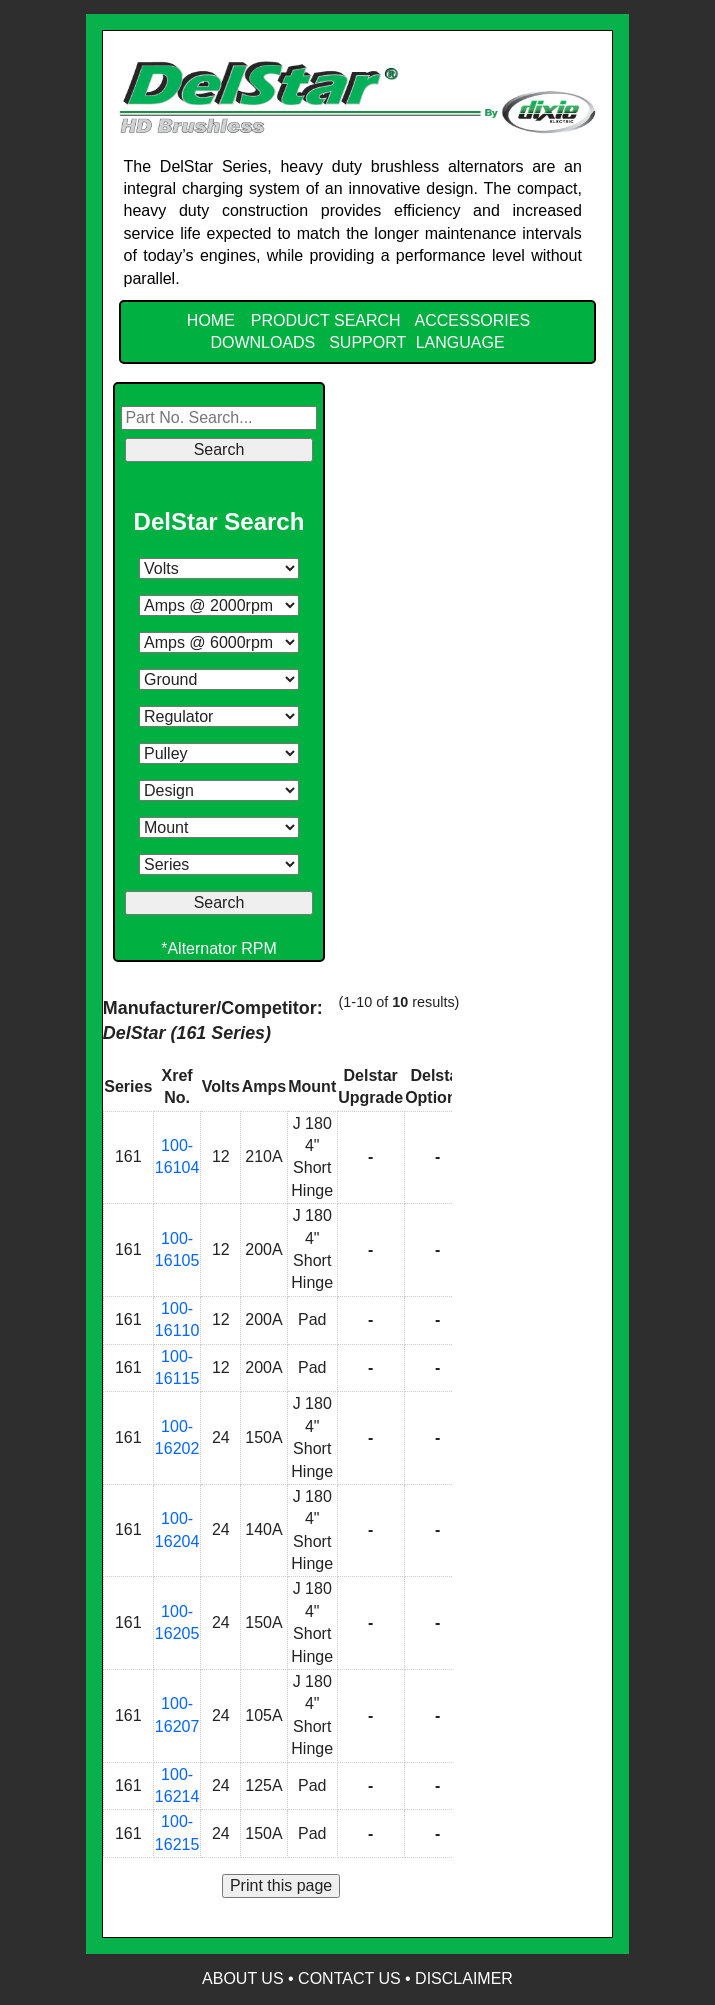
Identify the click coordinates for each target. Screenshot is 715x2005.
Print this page (281, 1885)
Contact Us (349, 1978)
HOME (211, 320)
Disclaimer (464, 1978)
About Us (243, 1978)
